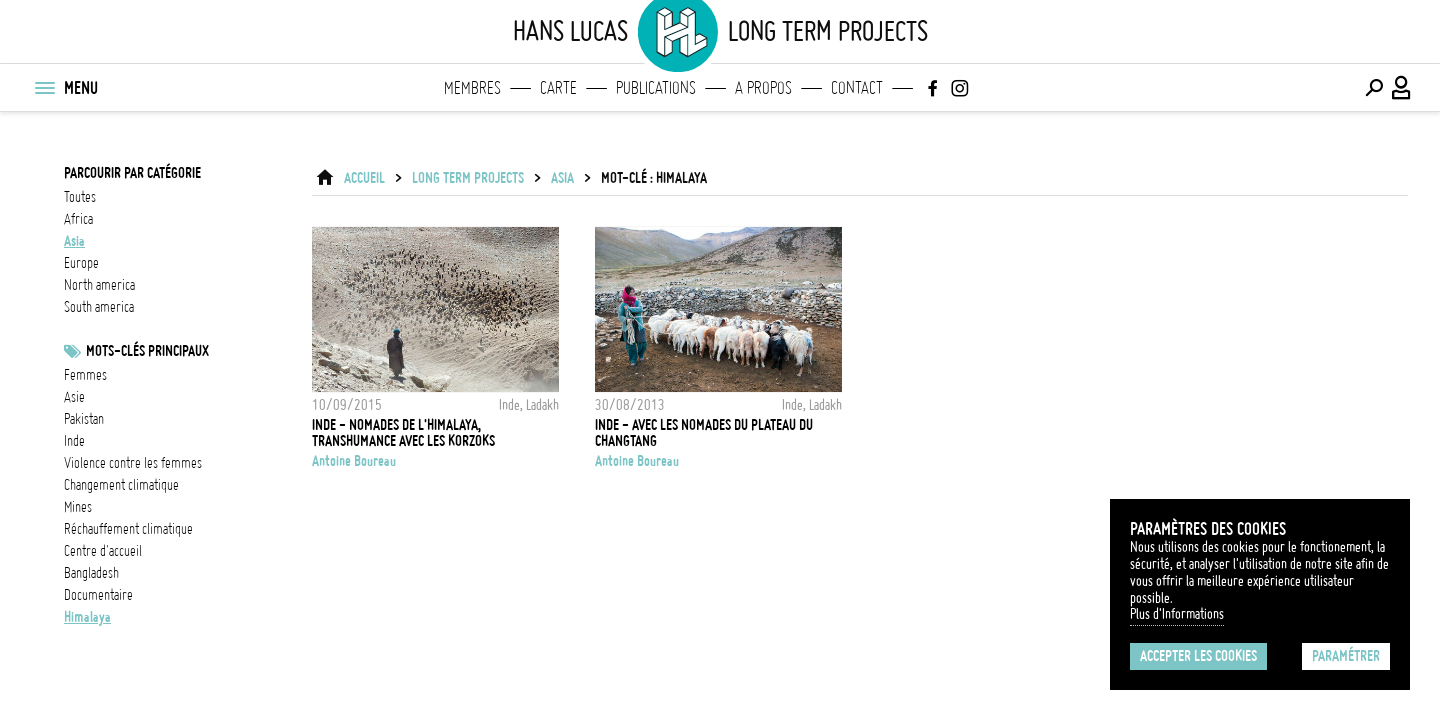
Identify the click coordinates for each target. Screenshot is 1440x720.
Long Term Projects (468, 178)
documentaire (98, 595)
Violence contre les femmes (133, 463)
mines (78, 507)
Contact (857, 88)
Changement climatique (121, 485)
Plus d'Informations (1177, 614)
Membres (472, 88)
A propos (763, 88)
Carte (558, 88)
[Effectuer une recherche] (1374, 88)
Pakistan (84, 419)
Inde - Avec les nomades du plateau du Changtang (704, 433)
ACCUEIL (364, 178)
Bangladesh (91, 573)
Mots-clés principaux (147, 351)
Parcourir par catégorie (132, 173)
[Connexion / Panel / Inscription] (1402, 88)
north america (99, 285)
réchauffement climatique (128, 529)
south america (99, 307)
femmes (85, 375)
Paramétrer (1346, 656)
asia (74, 241)
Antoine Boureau (354, 461)
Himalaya (87, 617)
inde (74, 441)
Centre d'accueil (103, 551)
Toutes (80, 197)
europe (81, 263)
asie (74, 397)
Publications (656, 88)
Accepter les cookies (1198, 656)
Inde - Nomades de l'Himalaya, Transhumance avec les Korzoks (403, 433)
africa (78, 219)
